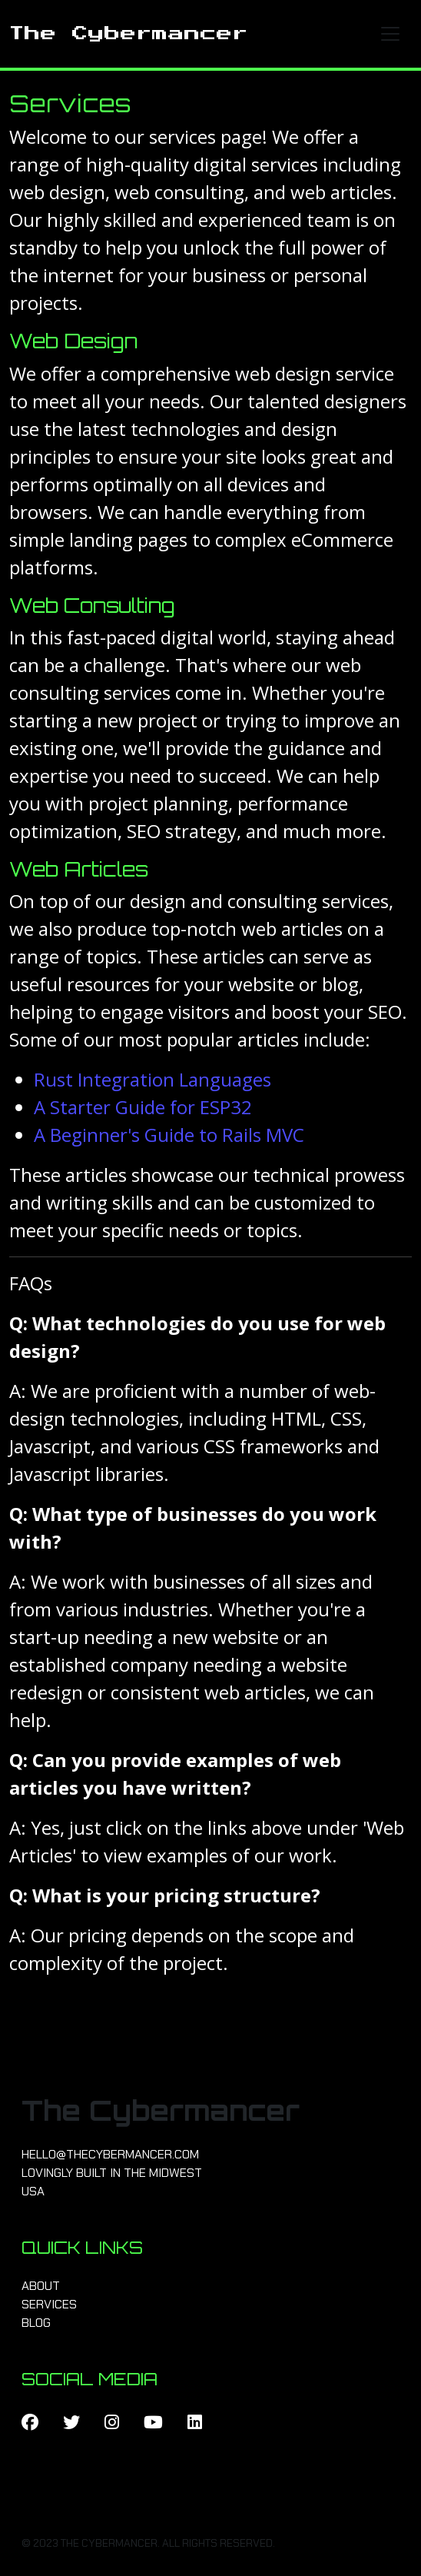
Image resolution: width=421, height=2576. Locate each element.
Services (49, 2304)
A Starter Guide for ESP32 (143, 1107)
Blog (36, 2323)
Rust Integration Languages (152, 1079)
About (41, 2286)
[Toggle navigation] (390, 33)
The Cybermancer (128, 34)
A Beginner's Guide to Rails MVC (169, 1134)
